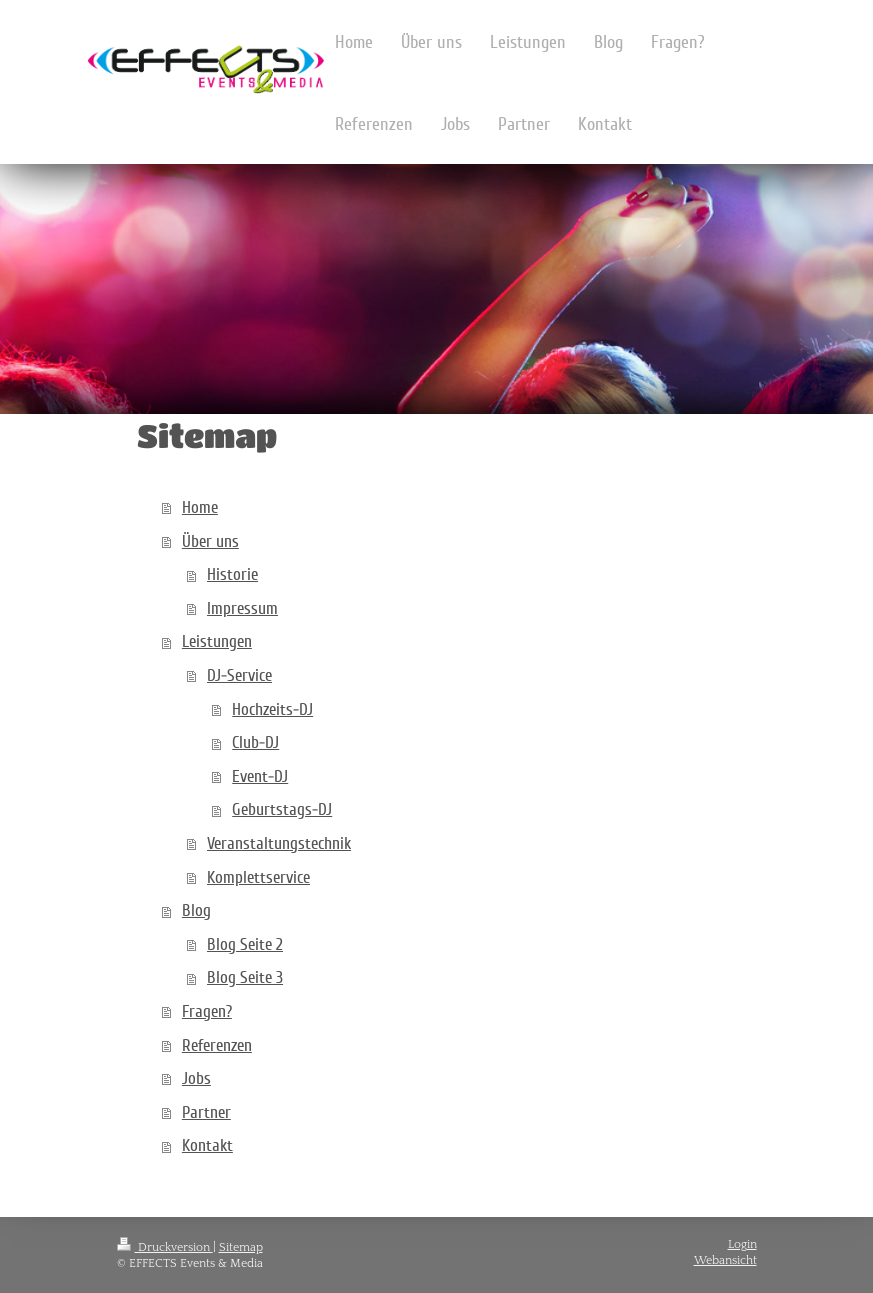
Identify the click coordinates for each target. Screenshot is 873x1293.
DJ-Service (239, 675)
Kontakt (207, 1145)
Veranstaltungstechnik (279, 843)
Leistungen (217, 641)
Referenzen (217, 1045)
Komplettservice (258, 877)
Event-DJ (260, 776)
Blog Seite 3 (245, 977)
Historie (232, 574)
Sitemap (241, 1247)
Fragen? (207, 1011)
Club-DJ (255, 742)
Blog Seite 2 (245, 944)
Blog (196, 910)
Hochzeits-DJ (272, 709)
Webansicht (725, 1260)
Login (742, 1244)
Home (200, 507)
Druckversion (165, 1247)
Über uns (210, 541)
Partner (206, 1112)
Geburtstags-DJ (282, 809)
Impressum (242, 608)
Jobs (196, 1078)
